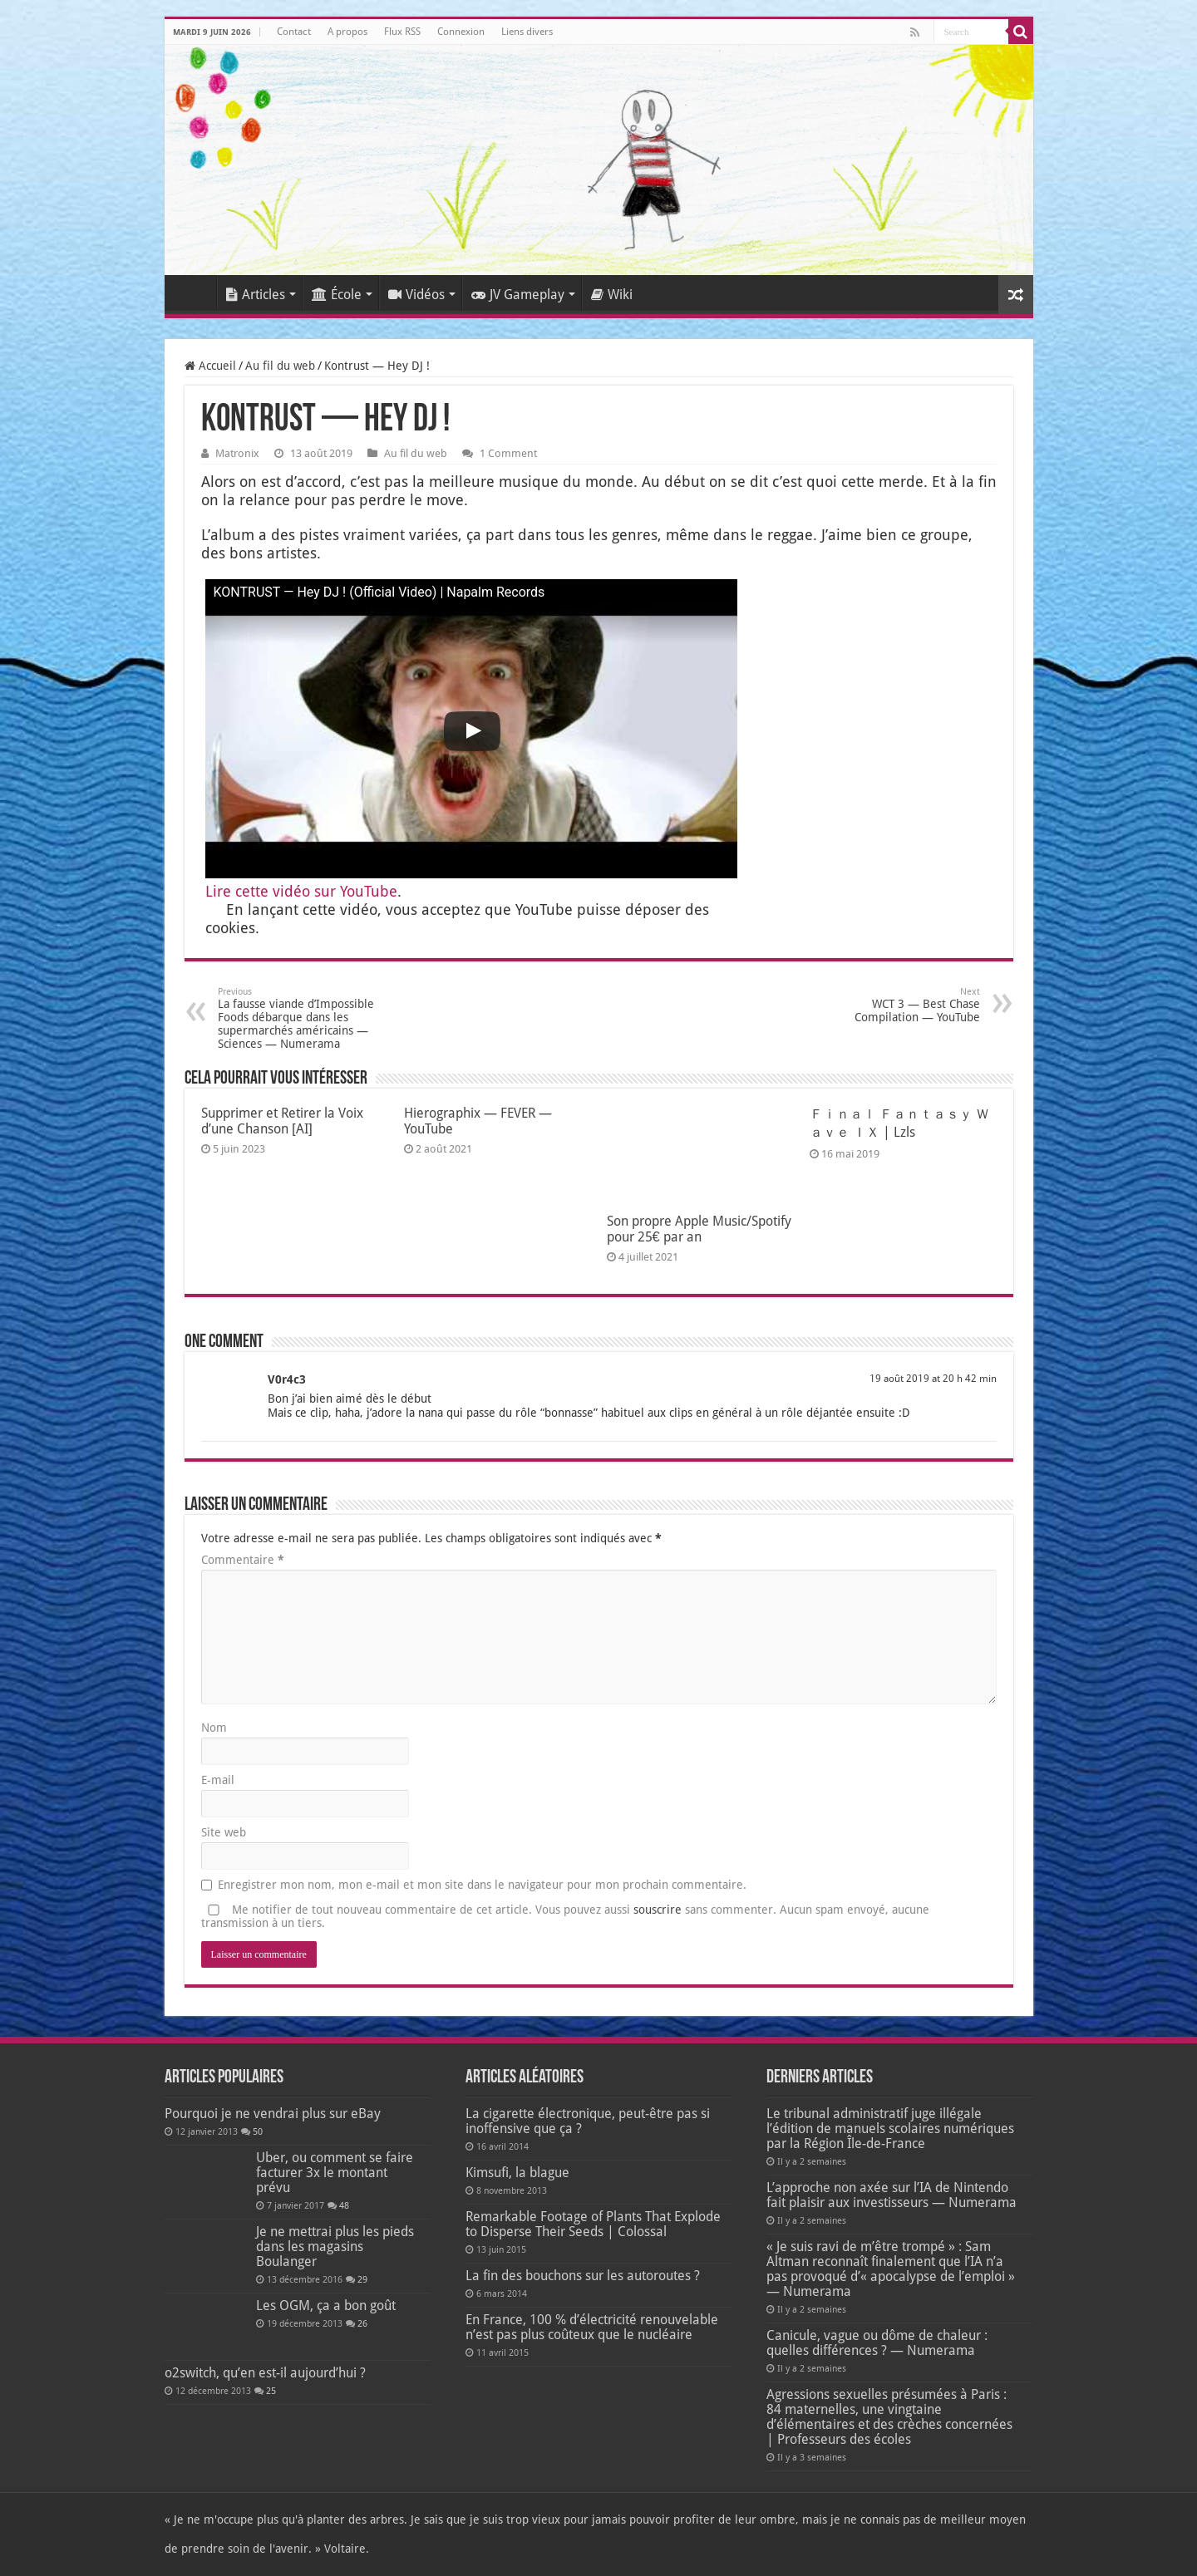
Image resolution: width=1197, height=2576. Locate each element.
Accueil (194, 292)
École (337, 294)
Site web (223, 1832)
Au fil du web (280, 365)
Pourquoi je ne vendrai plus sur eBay (273, 2113)
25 (271, 2391)
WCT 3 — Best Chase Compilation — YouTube (895, 1005)
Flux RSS (402, 31)
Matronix (237, 453)
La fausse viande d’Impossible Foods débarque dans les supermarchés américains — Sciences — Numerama (303, 1018)
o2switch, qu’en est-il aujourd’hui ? (265, 2373)
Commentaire (242, 1559)
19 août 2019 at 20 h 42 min (933, 1378)
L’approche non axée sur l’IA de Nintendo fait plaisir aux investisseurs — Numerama (891, 2195)
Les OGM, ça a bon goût (326, 2305)
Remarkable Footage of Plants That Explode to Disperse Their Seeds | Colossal (593, 2224)
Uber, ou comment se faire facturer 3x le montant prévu (334, 2172)
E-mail (217, 1780)
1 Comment (508, 453)
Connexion (461, 31)
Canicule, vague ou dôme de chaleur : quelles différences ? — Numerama (877, 2343)
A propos (347, 31)
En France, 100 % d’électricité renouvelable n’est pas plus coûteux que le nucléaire (592, 2327)
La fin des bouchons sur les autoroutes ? (583, 2275)
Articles (255, 294)
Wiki (612, 294)
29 (362, 2279)
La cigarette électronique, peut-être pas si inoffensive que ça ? (588, 2121)
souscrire (657, 1909)
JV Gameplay (517, 294)
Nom (214, 1727)
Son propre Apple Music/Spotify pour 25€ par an (699, 1229)
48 (344, 2205)
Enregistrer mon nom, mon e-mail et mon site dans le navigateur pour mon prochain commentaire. (482, 1884)
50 (258, 2131)
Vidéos (416, 294)
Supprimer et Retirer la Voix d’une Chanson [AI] (282, 1121)
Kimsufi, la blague (517, 2172)
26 (362, 2323)
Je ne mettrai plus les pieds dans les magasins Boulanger (335, 2246)
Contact (294, 31)
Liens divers (527, 31)
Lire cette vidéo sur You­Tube (301, 891)
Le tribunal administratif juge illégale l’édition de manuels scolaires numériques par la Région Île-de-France (890, 2128)
